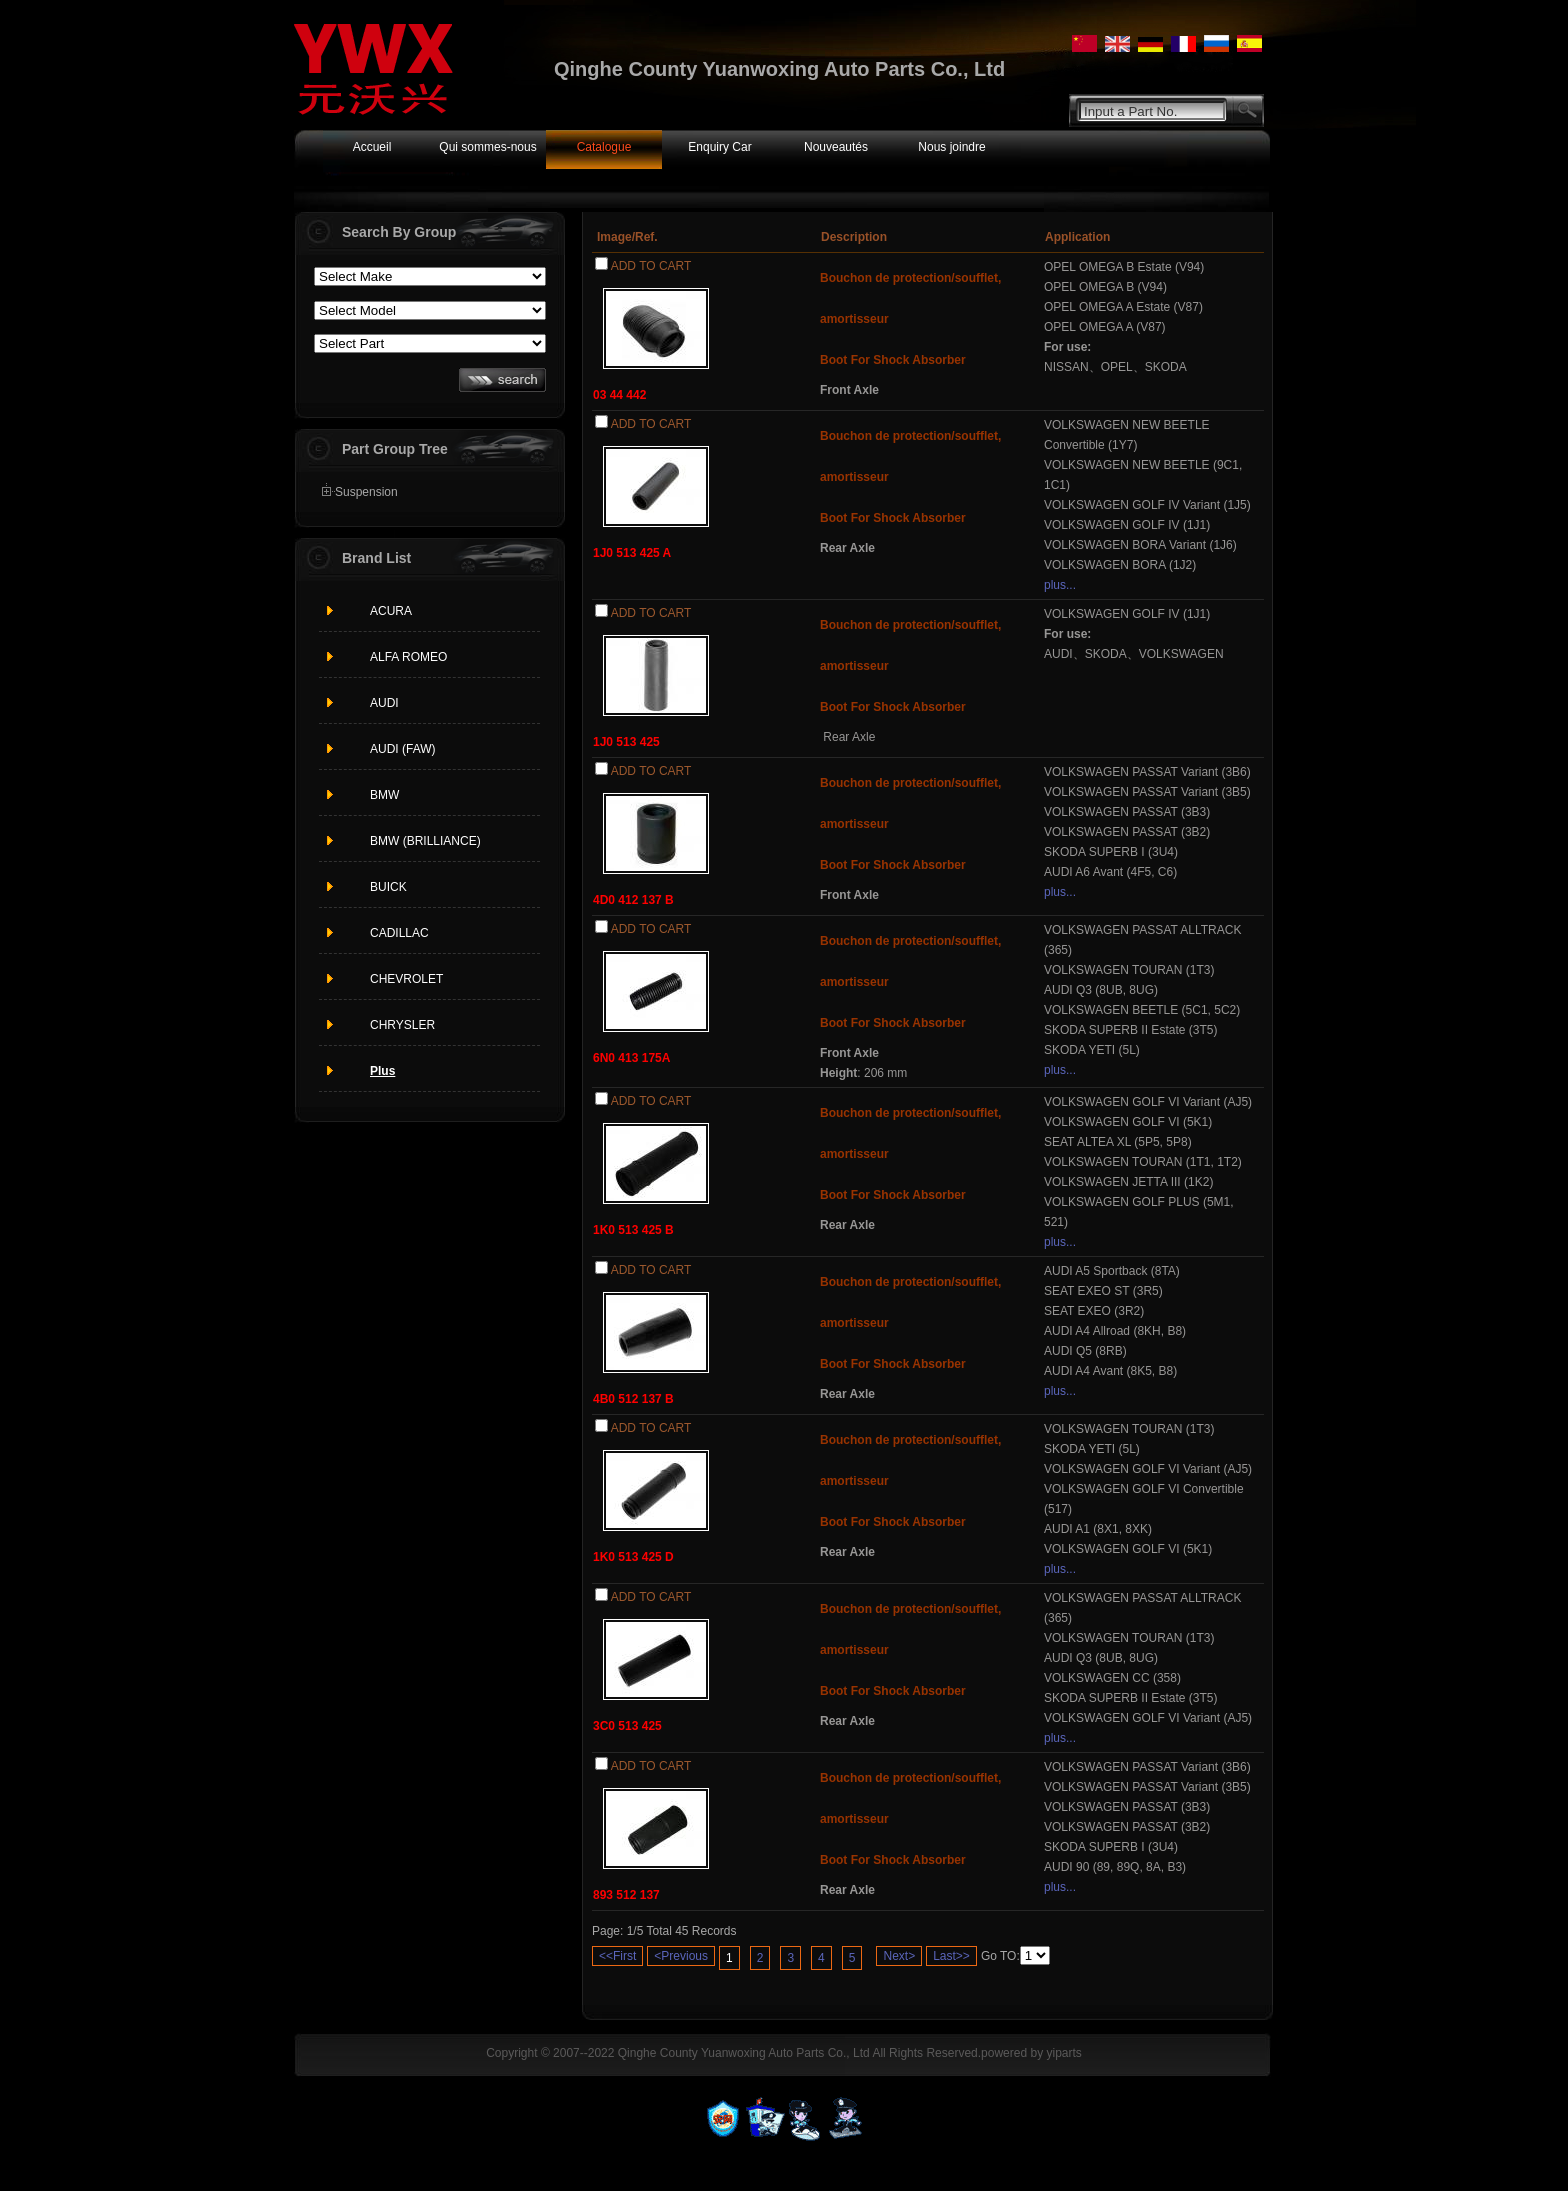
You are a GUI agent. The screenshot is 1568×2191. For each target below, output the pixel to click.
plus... (1060, 585)
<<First (617, 1956)
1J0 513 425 (626, 742)
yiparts (1063, 2053)
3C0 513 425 (627, 1726)
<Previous (681, 1956)
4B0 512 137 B (633, 1399)
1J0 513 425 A (632, 553)
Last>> (951, 1956)
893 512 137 (626, 1895)
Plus (382, 1071)
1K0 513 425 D (633, 1557)
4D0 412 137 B (633, 900)
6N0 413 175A (631, 1058)
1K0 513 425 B (633, 1230)
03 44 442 (619, 395)
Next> (899, 1956)
